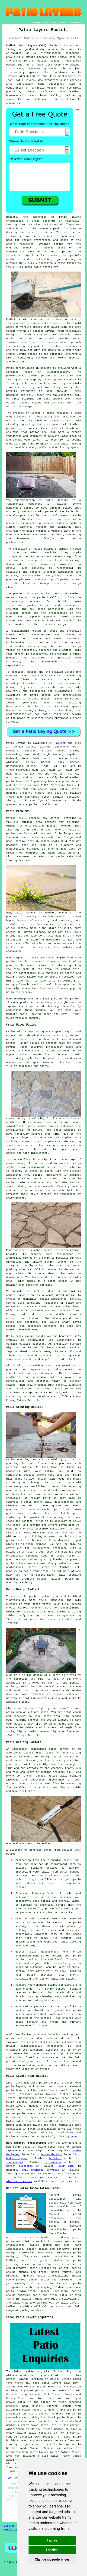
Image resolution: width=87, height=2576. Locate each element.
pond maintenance (43, 2177)
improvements (15, 2150)
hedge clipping (17, 2158)
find (17, 2082)
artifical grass (69, 2173)
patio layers (25, 80)
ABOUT (53, 22)
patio (50, 413)
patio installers (46, 267)
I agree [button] (52, 2540)
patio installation (42, 2129)
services (72, 2181)
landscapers (14, 2162)
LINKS (44, 22)
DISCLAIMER (76, 22)
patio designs (40, 1373)
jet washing (52, 2162)
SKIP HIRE (66, 2166)
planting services (19, 2181)
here (74, 2136)
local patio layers (62, 2417)
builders (55, 2158)
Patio (10, 743)
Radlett (60, 743)
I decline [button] (52, 2550)
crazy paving (15, 1198)
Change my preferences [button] (52, 2559)
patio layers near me (59, 2383)
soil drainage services (40, 2170)
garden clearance (19, 2166)
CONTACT (63, 22)
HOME (35, 22)
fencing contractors (21, 2173)
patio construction (36, 319)
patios (32, 672)
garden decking (51, 2154)
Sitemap (9, 2525)
